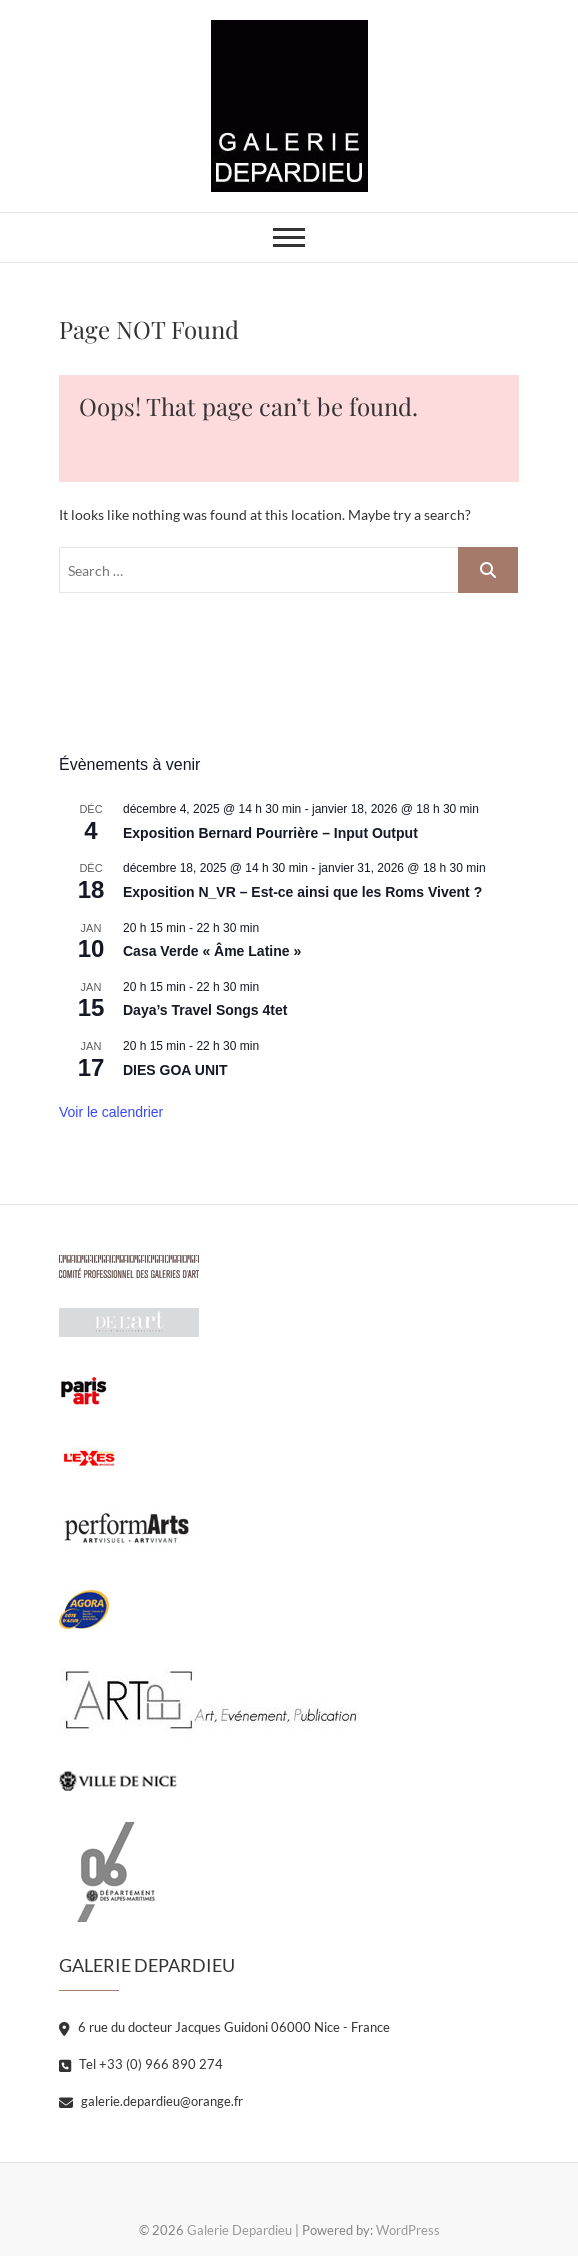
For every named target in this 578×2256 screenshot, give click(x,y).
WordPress (408, 2230)
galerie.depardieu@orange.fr (151, 2101)
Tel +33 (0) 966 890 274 (141, 2064)
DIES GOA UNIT (175, 1070)
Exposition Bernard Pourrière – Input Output (270, 833)
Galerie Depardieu (239, 2230)
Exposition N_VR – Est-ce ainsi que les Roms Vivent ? (302, 892)
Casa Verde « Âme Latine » (212, 951)
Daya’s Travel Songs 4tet (205, 1010)
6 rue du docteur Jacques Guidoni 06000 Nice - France (224, 2027)
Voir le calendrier (111, 1112)
